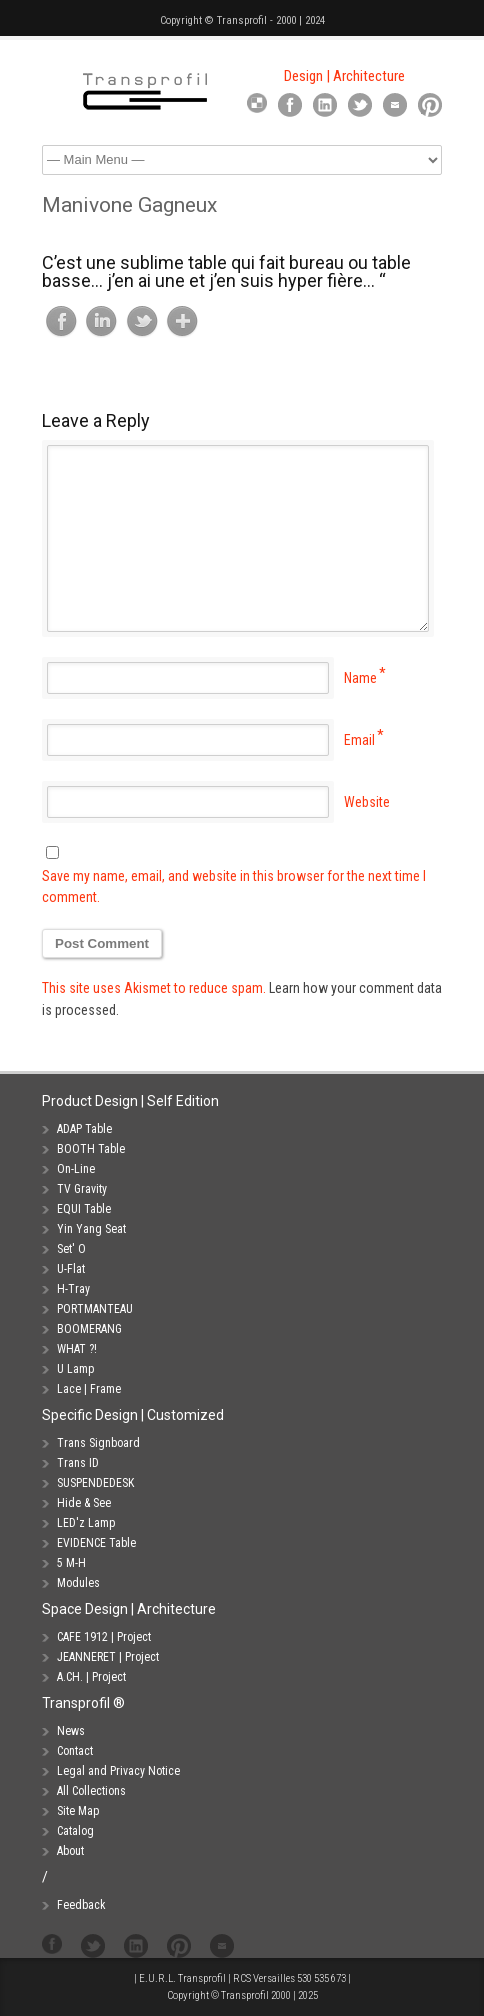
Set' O (71, 1249)
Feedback (81, 1905)
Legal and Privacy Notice (118, 1771)
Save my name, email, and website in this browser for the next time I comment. (234, 887)
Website (367, 802)
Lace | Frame (89, 1389)
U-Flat (71, 1269)
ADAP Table (84, 1129)
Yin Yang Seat (91, 1229)
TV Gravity (82, 1189)
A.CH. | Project (91, 1677)
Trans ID (78, 1463)
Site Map (78, 1811)
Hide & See (84, 1503)
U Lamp (75, 1369)
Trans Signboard (98, 1443)
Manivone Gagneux (129, 205)
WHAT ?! (77, 1349)
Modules (78, 1583)
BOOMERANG (89, 1329)
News (71, 1731)
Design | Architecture (344, 76)
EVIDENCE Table (96, 1543)
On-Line (76, 1169)
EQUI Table (84, 1209)
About (70, 1851)
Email (359, 740)
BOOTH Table (91, 1149)
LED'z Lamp (86, 1523)
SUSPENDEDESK (95, 1483)
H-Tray (73, 1289)
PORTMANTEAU (95, 1309)
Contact (75, 1751)
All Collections (91, 1791)
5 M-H (71, 1563)
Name (360, 678)
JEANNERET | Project (108, 1657)
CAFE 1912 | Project (104, 1637)
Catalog (75, 1831)
